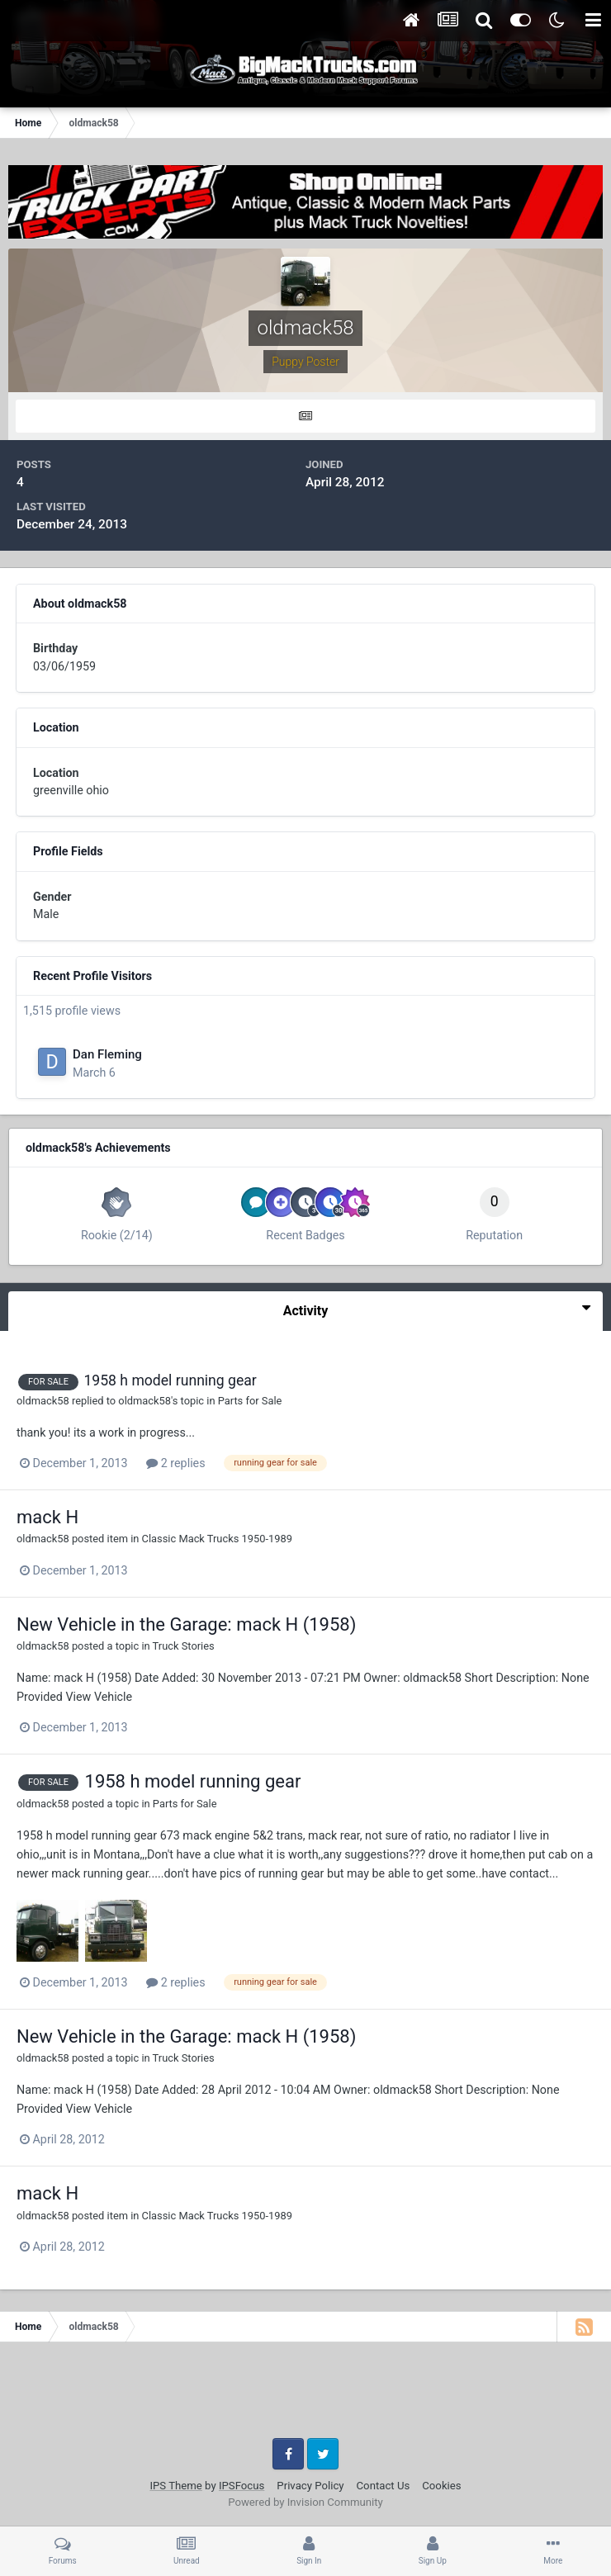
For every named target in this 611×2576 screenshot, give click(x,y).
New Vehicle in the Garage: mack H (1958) (186, 1624)
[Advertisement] (305, 2396)
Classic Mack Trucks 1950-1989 (217, 1538)
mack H (47, 1517)
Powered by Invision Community (305, 2502)
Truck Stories (184, 1646)
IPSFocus (241, 2485)
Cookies (441, 2485)
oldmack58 (43, 1401)
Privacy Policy (310, 2485)
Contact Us (383, 2485)
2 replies (175, 1463)
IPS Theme (175, 2485)
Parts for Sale (250, 1401)
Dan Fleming (107, 1054)
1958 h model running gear (169, 1380)
